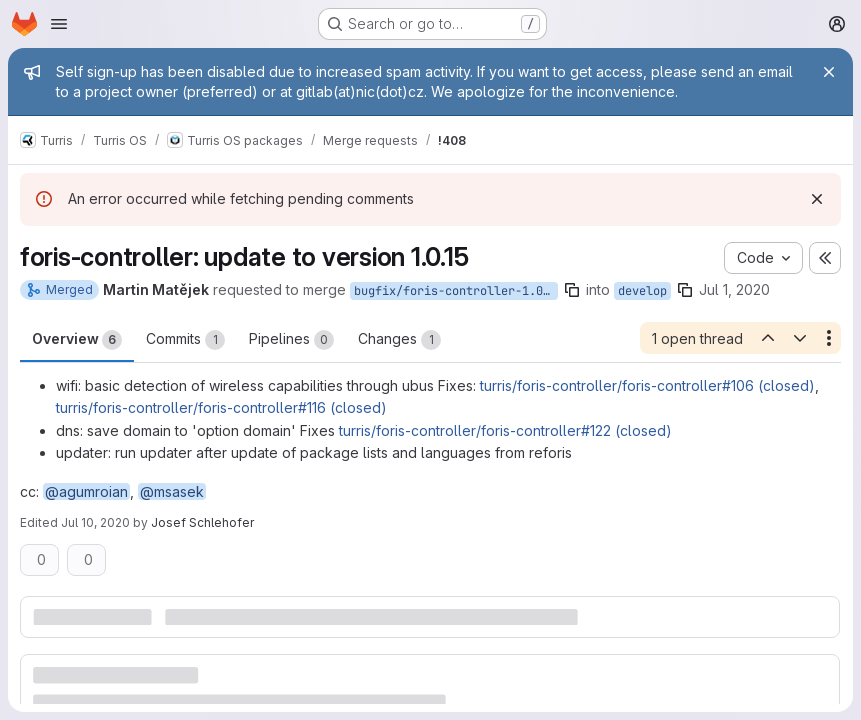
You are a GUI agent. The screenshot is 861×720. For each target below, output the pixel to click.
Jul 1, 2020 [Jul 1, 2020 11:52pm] (734, 289)
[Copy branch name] (572, 290)
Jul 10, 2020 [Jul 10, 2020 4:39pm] (95, 522)
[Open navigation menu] (59, 24)
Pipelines (291, 340)
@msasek (172, 491)
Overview (77, 340)
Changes (399, 340)
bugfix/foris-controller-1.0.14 (456, 291)
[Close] (829, 72)
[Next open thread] (800, 338)
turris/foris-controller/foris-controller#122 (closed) (505, 430)
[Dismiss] (817, 199)
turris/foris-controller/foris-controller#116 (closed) (221, 407)
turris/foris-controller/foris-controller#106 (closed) (647, 385)
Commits (185, 340)
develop (642, 291)
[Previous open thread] (767, 338)
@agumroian (86, 491)
